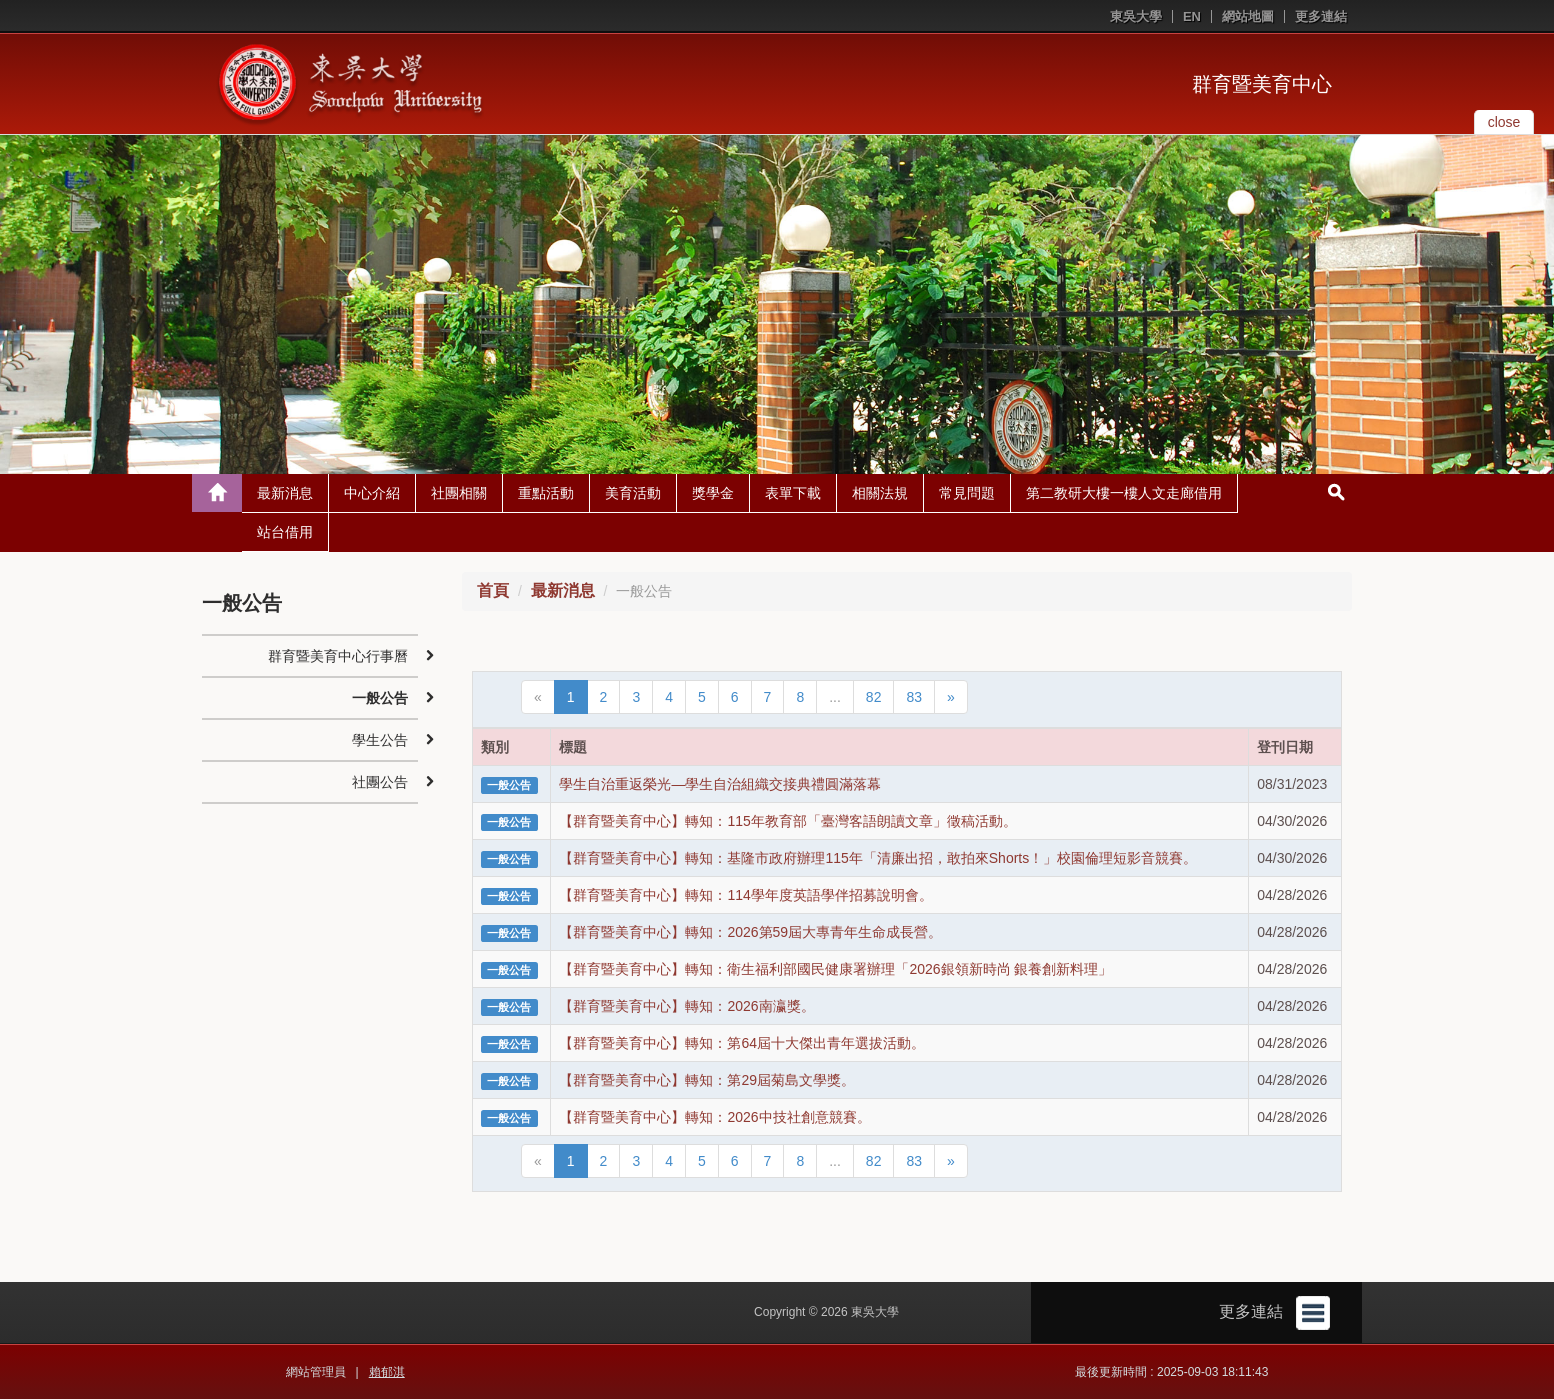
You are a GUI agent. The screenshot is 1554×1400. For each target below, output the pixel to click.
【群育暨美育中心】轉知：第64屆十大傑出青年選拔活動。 (742, 1044)
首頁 (493, 591)
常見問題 (967, 494)
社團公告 (380, 783)
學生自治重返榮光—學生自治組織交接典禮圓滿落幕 (720, 785)
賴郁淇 (387, 1373)
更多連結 (1321, 16)
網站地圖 (1248, 16)
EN (1192, 16)
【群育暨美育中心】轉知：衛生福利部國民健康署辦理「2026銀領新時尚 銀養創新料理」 (835, 970)
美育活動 (633, 494)
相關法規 (880, 494)
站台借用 (285, 533)
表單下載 (793, 494)
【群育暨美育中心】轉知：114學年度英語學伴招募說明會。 (745, 896)
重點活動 (546, 494)
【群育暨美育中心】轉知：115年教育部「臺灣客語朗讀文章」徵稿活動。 (787, 822)
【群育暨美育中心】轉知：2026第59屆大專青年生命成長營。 (750, 933)
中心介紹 (372, 494)
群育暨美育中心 (1262, 84)
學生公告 (380, 741)
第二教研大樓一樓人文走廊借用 (1124, 494)
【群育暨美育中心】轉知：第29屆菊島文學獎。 (707, 1081)
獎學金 (713, 494)
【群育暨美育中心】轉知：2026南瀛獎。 (686, 1007)
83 (914, 698)
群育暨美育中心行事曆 (338, 657)
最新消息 (285, 494)
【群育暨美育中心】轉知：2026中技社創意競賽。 (714, 1118)
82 (874, 698)
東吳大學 (1136, 16)
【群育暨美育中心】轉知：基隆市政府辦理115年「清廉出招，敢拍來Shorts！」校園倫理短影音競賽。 (878, 859)
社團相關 (459, 494)
